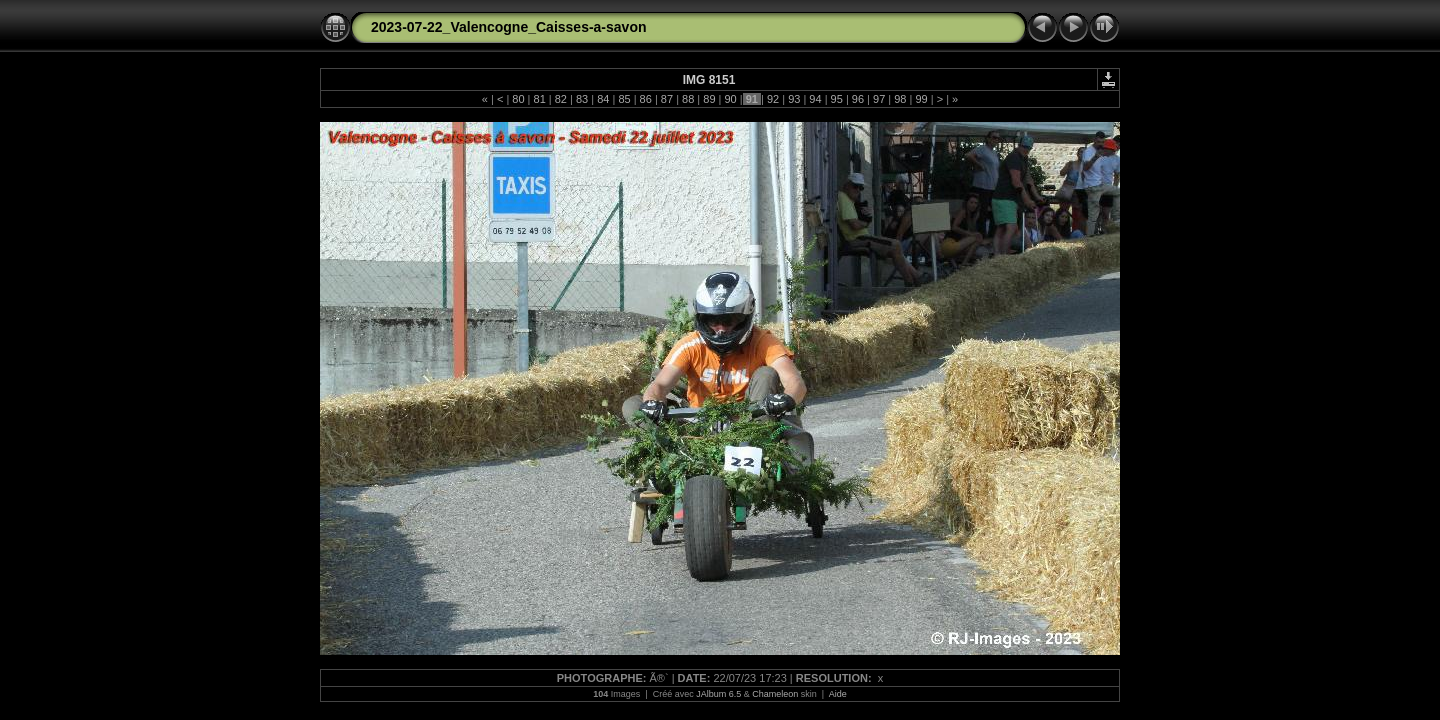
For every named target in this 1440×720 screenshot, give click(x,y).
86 (646, 99)
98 (900, 99)
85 (624, 99)
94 (815, 99)
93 (794, 99)
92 (773, 99)
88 (688, 99)
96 (858, 99)
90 (730, 99)
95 (837, 99)
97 (879, 99)
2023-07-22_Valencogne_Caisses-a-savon (509, 27)
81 (539, 99)
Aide (838, 694)
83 (582, 99)
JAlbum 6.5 (718, 694)
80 (518, 99)
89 (709, 99)
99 (921, 99)
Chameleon (775, 694)
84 (603, 99)
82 (561, 99)
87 (667, 99)
